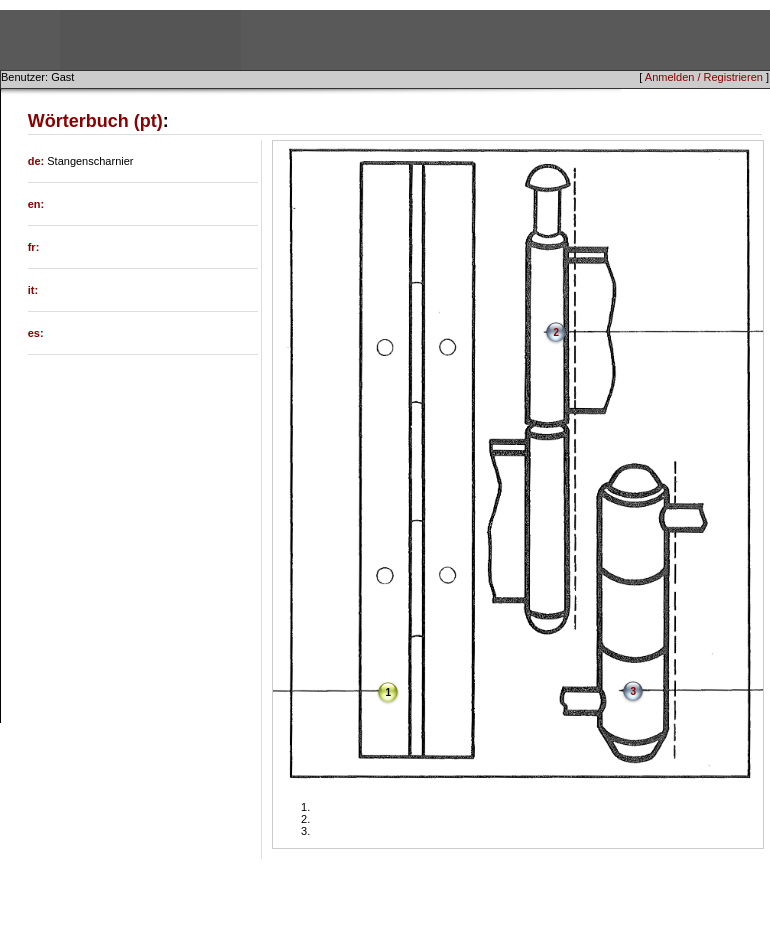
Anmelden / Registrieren (704, 77)
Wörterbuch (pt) (95, 121)
